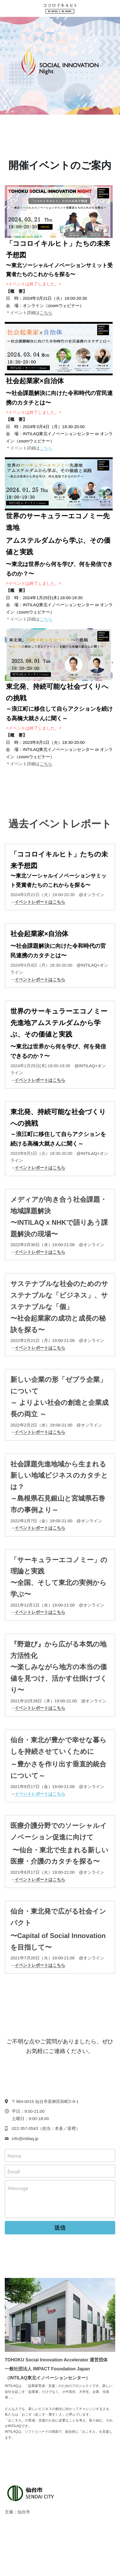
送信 (59, 2227)
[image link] (60, 8)
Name (14, 2155)
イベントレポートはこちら (40, 1252)
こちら (46, 312)
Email (14, 2171)
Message (18, 2187)
